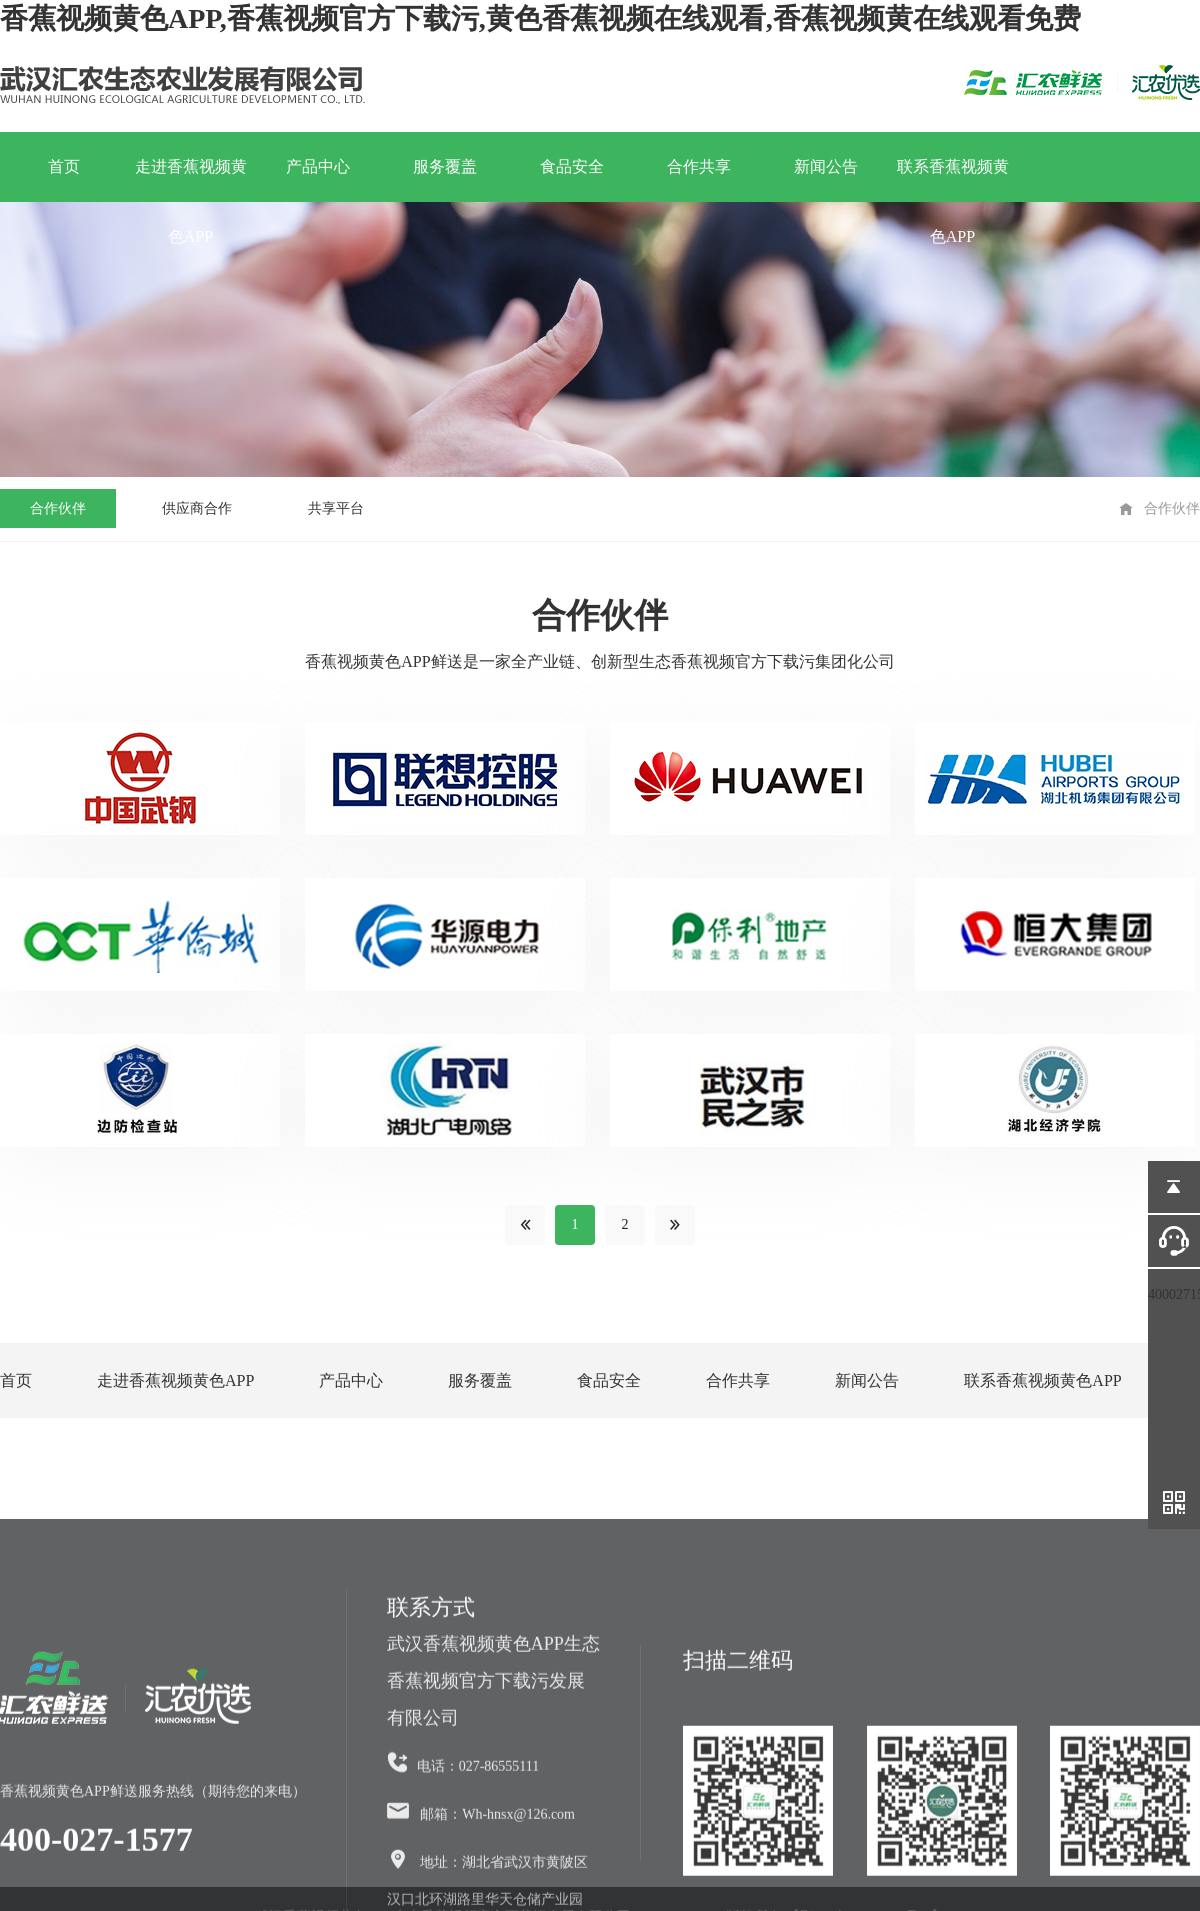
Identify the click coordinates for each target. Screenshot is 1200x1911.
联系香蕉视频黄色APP (953, 180)
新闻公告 (826, 166)
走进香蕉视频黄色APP (191, 180)
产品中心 (318, 166)
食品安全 (572, 166)
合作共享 (699, 166)
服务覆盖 (445, 166)
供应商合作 (197, 508)
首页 (64, 166)
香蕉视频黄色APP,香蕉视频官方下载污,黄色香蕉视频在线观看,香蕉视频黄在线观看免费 (540, 18)
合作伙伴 (58, 508)
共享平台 (336, 508)
